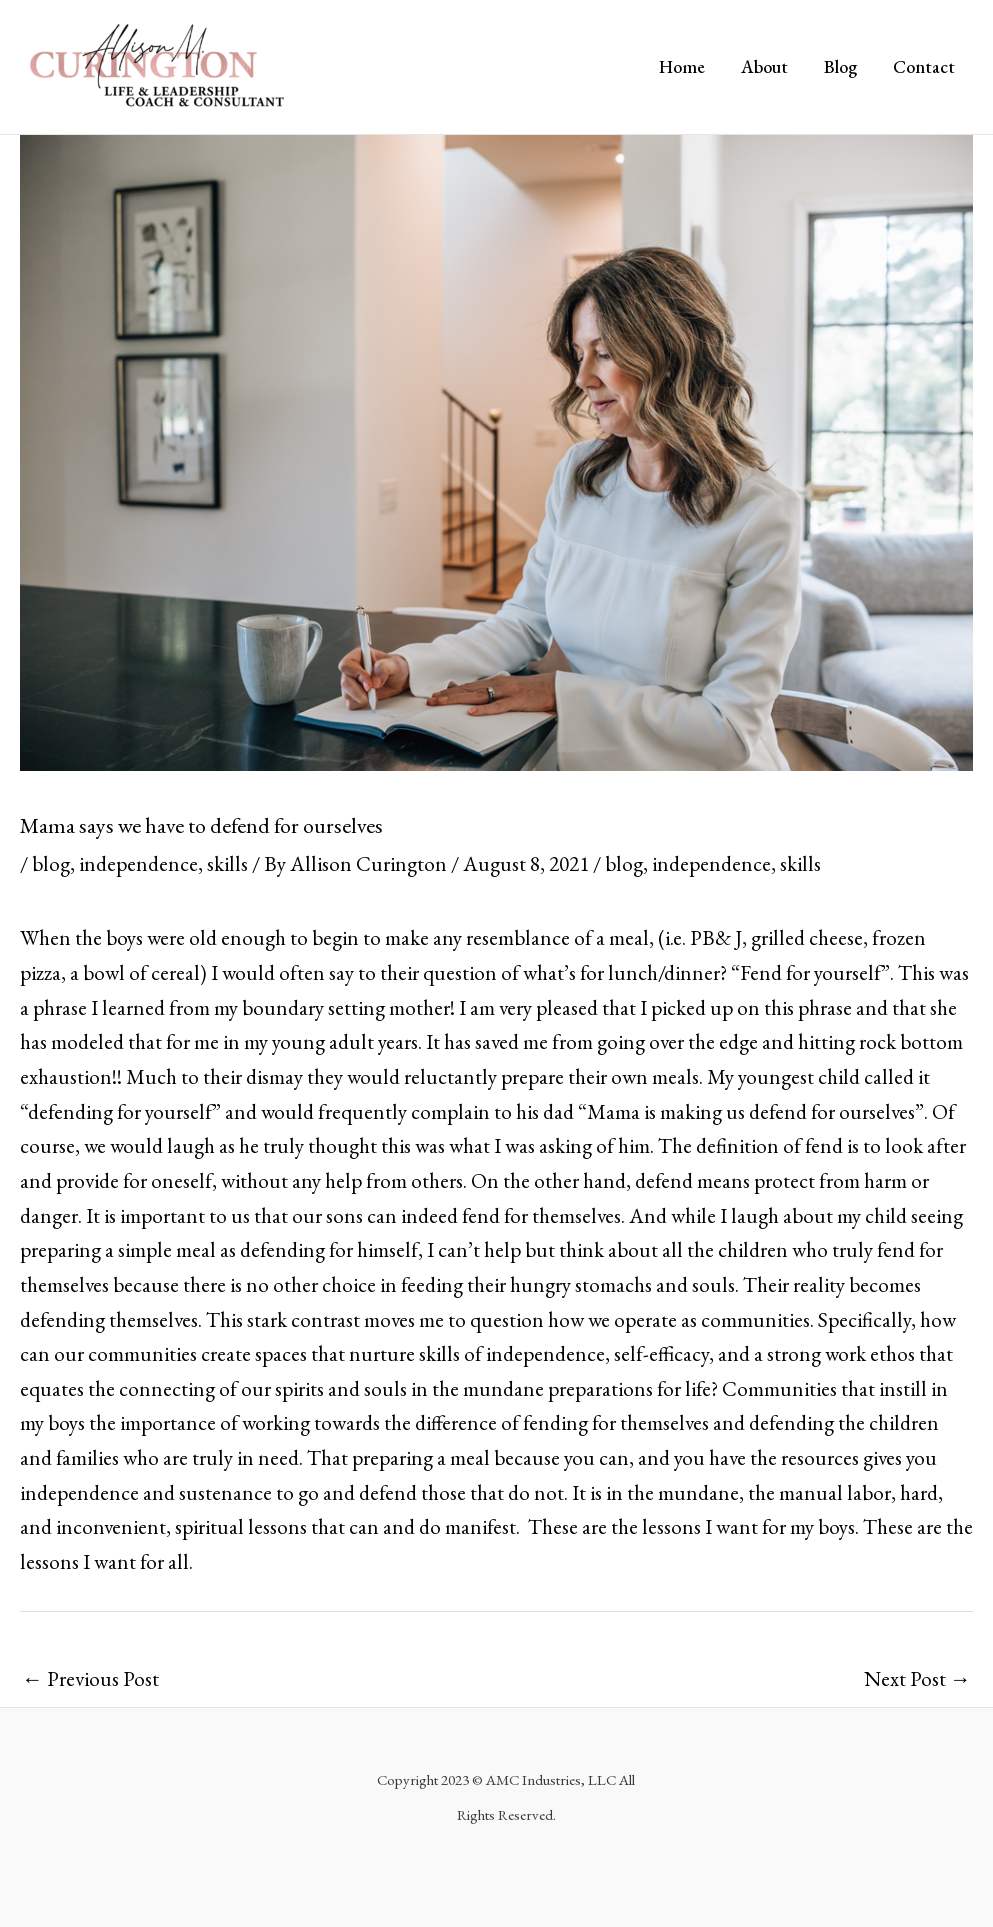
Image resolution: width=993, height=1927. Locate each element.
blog (51, 863)
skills (227, 863)
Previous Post (90, 1678)
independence (138, 863)
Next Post (917, 1678)
